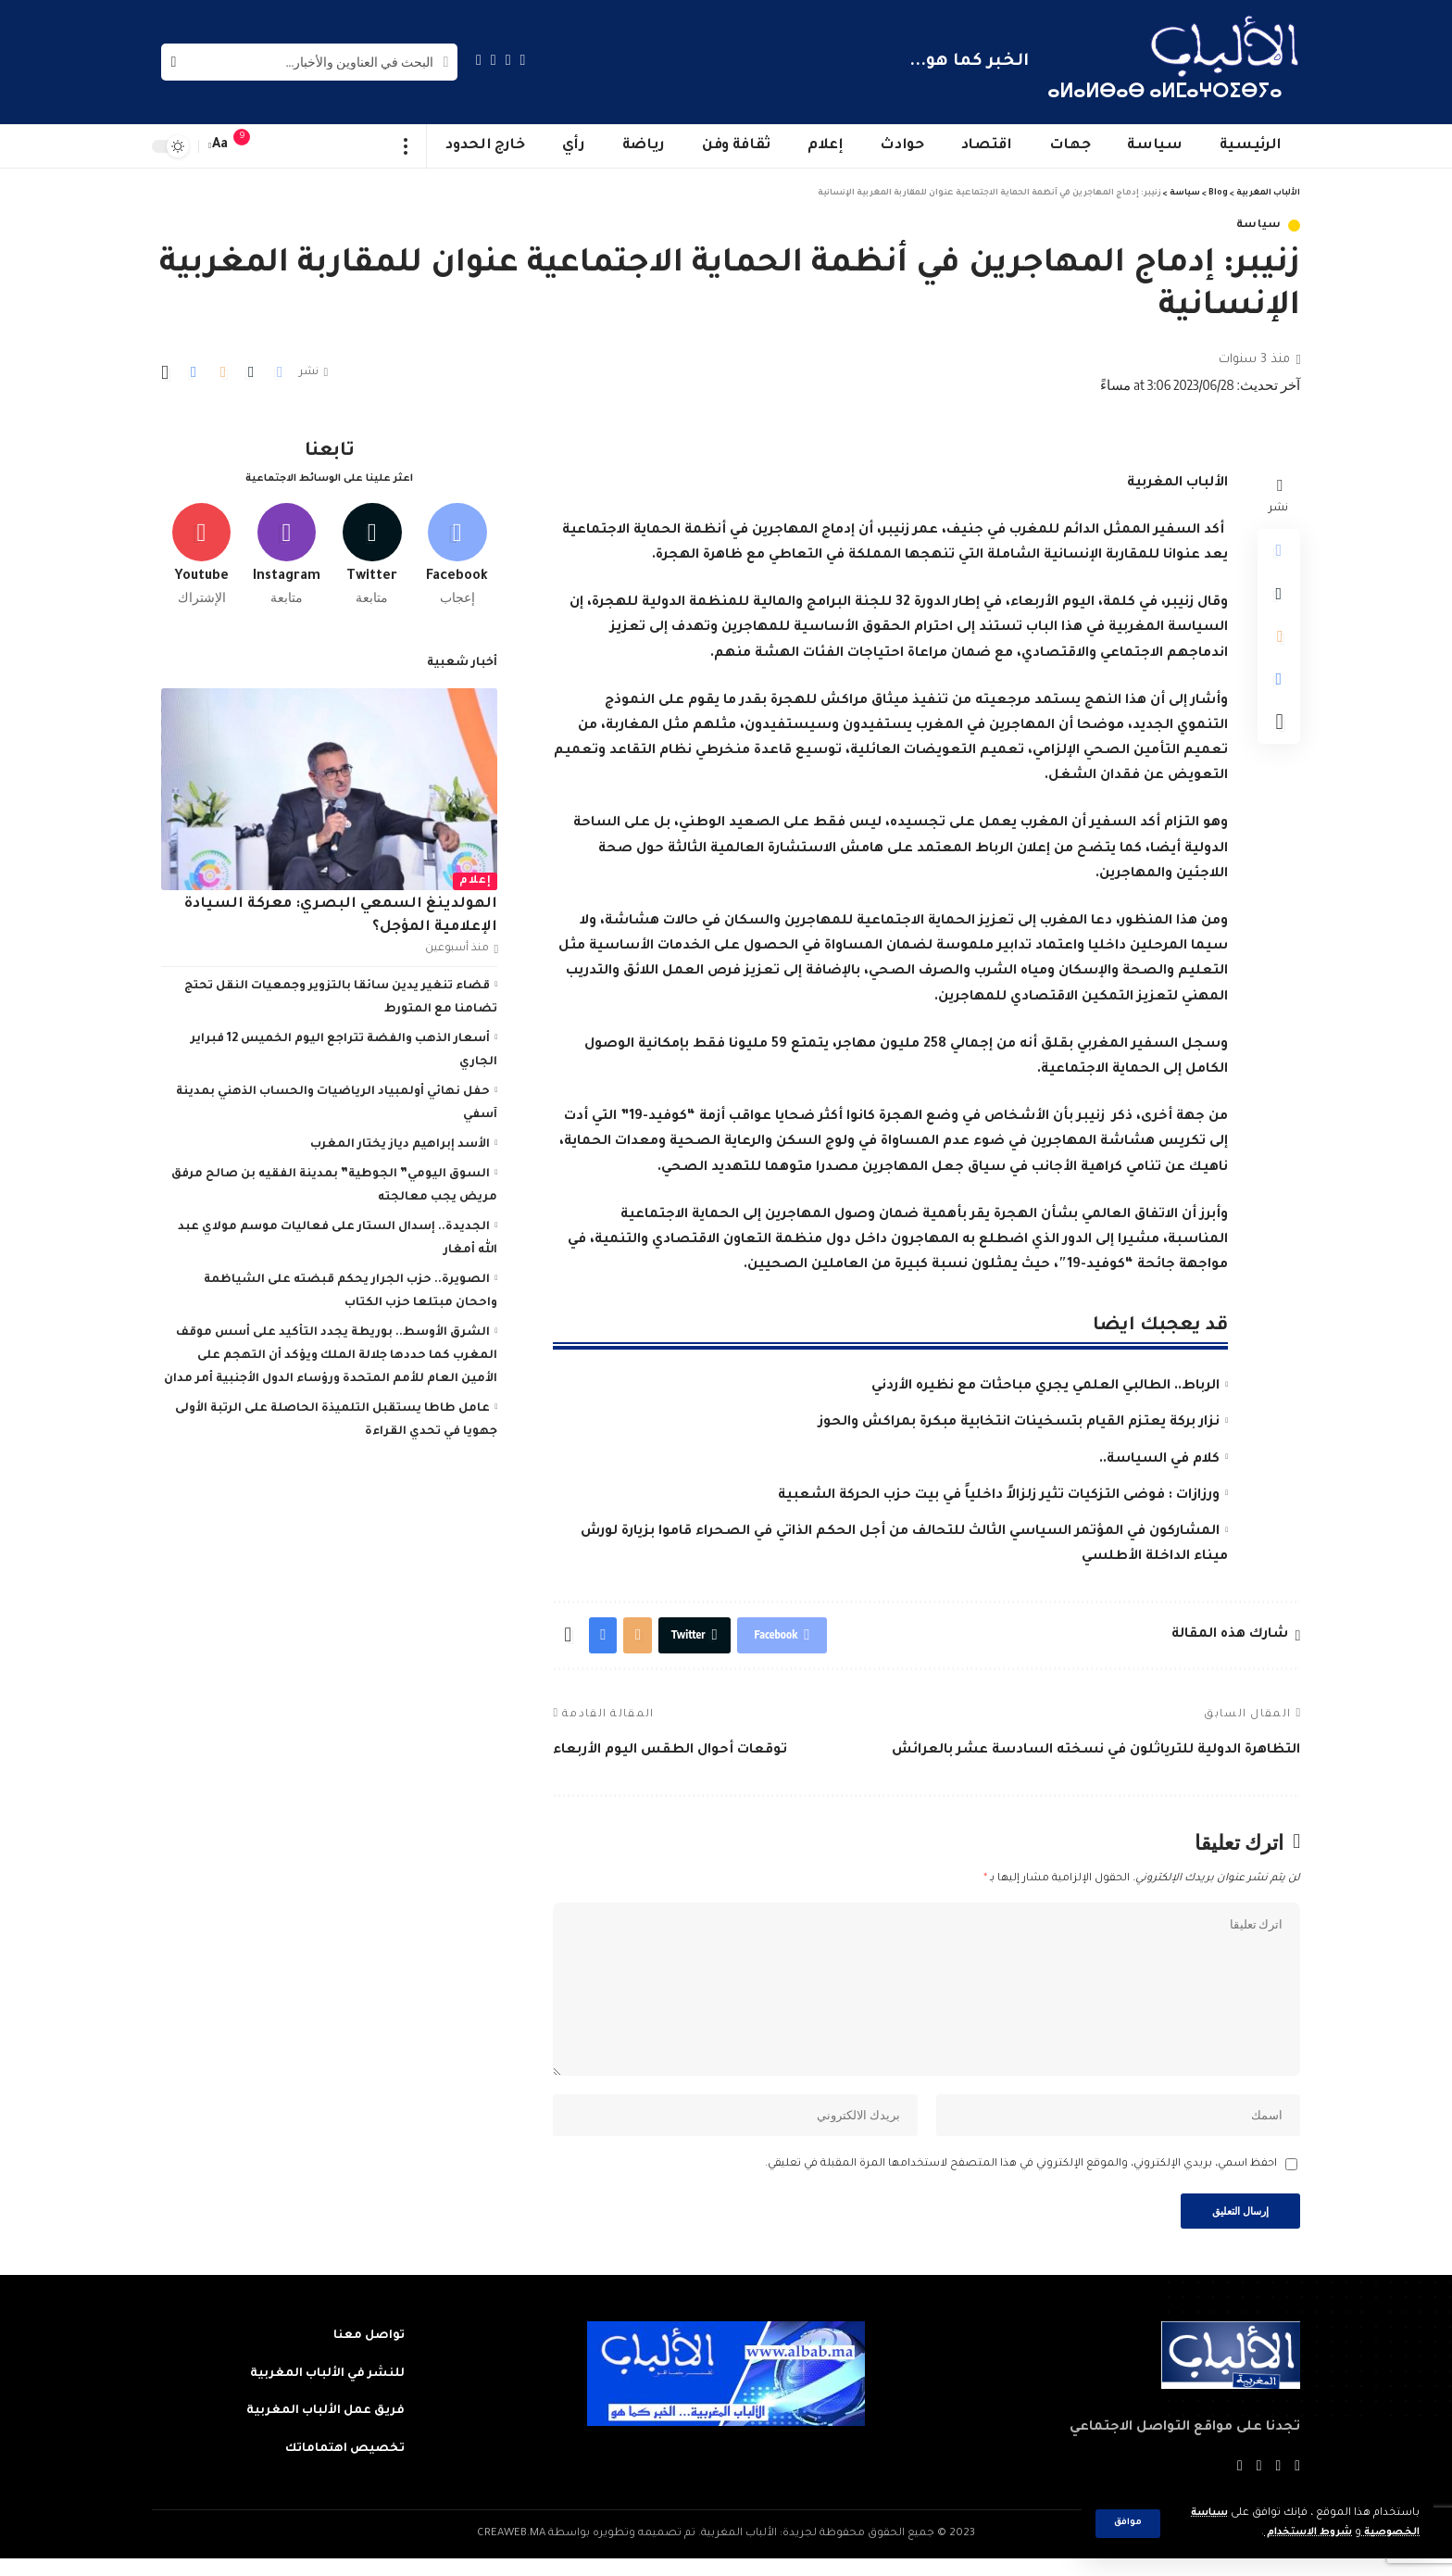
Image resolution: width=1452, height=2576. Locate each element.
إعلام (475, 876)
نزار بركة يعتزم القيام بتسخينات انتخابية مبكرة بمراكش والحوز (1019, 1422)
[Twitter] (508, 59)
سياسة (1259, 226)
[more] (406, 146)
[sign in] (278, 146)
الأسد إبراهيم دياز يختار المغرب (400, 1139)
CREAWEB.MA (511, 2551)
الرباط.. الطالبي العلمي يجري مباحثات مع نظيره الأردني (1045, 1386)
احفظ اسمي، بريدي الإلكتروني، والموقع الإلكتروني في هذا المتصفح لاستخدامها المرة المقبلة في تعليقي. (1021, 2179)
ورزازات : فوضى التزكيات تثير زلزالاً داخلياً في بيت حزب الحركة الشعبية (999, 1496)
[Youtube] (201, 549)
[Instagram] (478, 59)
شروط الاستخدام (1297, 2533)
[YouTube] (493, 59)
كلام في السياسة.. (1159, 1459)
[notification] (251, 146)
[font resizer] (220, 145)
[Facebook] (523, 59)
